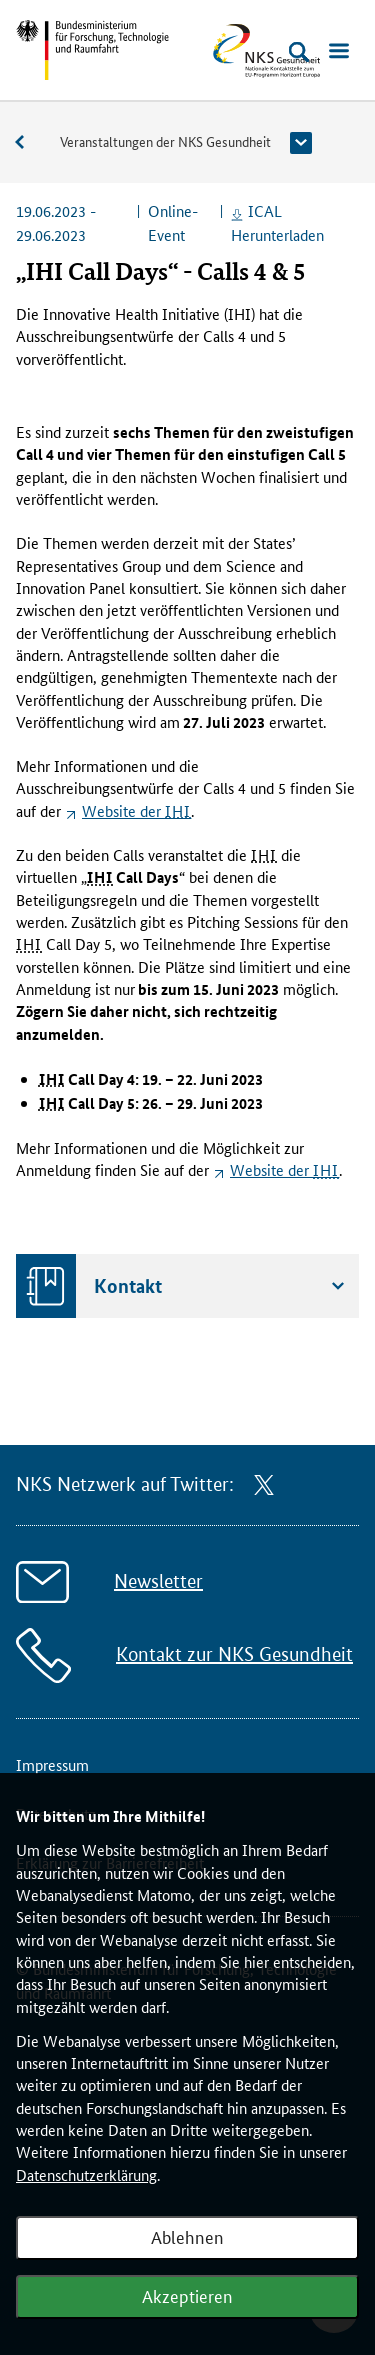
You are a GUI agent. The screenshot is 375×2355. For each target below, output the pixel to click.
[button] (301, 143)
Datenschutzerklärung (86, 2174)
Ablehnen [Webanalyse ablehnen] (187, 2236)
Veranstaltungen (30, 142)
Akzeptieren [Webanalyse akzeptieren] (187, 2295)
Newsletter (158, 1581)
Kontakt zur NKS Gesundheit (234, 1654)
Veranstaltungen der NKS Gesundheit (165, 141)
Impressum (52, 1764)
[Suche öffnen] (299, 52)
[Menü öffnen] (339, 52)
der (136, 810)
